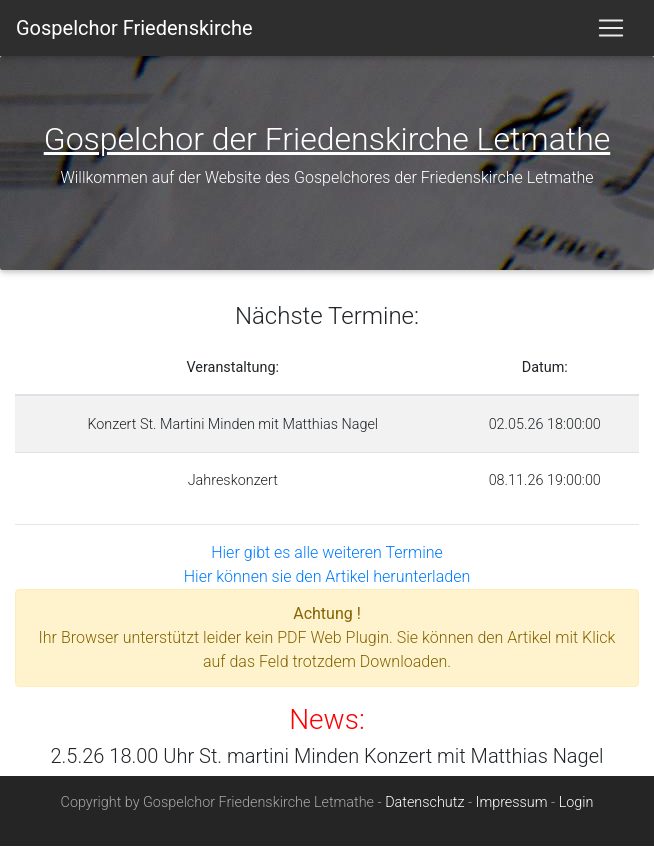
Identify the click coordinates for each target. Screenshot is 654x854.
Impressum (512, 810)
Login (576, 810)
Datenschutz (424, 810)
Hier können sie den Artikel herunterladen (327, 584)
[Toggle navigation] (611, 32)
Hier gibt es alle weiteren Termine (327, 560)
